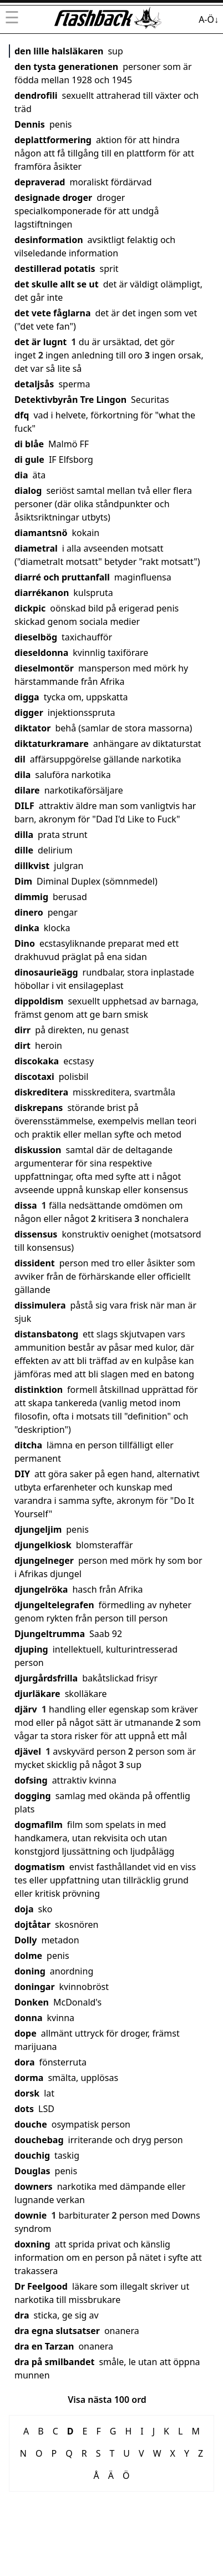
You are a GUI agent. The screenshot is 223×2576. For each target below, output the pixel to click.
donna (28, 2018)
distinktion (38, 1389)
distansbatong (46, 1334)
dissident (34, 1263)
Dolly (25, 1940)
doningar (34, 1987)
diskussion (38, 1150)
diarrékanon (41, 593)
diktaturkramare (51, 744)
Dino (24, 943)
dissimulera (39, 1305)
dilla (23, 835)
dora (24, 2062)
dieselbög (35, 637)
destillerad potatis (54, 268)
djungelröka (41, 1589)
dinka (26, 928)
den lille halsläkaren (58, 51)
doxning (32, 2244)
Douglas (32, 2171)
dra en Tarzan (44, 2346)
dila (22, 775)
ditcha (28, 1445)
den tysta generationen (66, 66)
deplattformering (53, 140)
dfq (21, 415)
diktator (32, 728)
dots (24, 2109)
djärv (25, 1709)
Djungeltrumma (49, 1634)
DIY (22, 1474)
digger (28, 712)
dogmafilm (38, 1825)
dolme (28, 1955)
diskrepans (38, 1108)
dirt (22, 1045)
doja (23, 1909)
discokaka (36, 1061)
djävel (27, 1751)
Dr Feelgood (41, 2286)
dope (25, 2033)
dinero (28, 912)
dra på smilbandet (54, 2362)
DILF (24, 806)
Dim (23, 881)
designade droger (53, 197)
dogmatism (39, 1867)
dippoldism (38, 1001)
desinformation (48, 240)
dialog (28, 490)
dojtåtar (32, 1924)
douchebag (39, 2140)
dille (23, 850)
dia (21, 475)
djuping (31, 1649)
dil (20, 759)
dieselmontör (44, 668)
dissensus (35, 1234)
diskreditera (41, 1092)
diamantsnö (40, 533)
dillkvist (31, 866)
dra (21, 2315)
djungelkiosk (43, 1545)
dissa (25, 1205)
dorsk (26, 2093)
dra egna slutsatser (57, 2331)
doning (29, 1971)
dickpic (29, 608)
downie (30, 2215)
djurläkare (37, 1694)
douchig (32, 2155)
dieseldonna (41, 652)
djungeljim (38, 1529)
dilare (27, 790)
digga (26, 697)
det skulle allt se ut (56, 284)
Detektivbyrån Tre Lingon (70, 399)
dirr (22, 1030)
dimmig (31, 897)
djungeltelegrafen (54, 1605)
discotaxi (34, 1076)
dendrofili (36, 95)
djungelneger (44, 1560)
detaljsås (34, 384)
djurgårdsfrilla (46, 1678)
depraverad (39, 182)
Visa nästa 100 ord (107, 2399)
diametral (36, 548)
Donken (31, 2002)
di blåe (29, 444)
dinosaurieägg (46, 972)
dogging (32, 1796)
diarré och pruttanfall (62, 577)
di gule (29, 459)
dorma (28, 2078)
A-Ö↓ (209, 19)
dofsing (31, 1780)
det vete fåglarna (52, 313)
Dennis (29, 124)
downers (33, 2186)
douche (30, 2124)
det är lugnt (40, 342)
